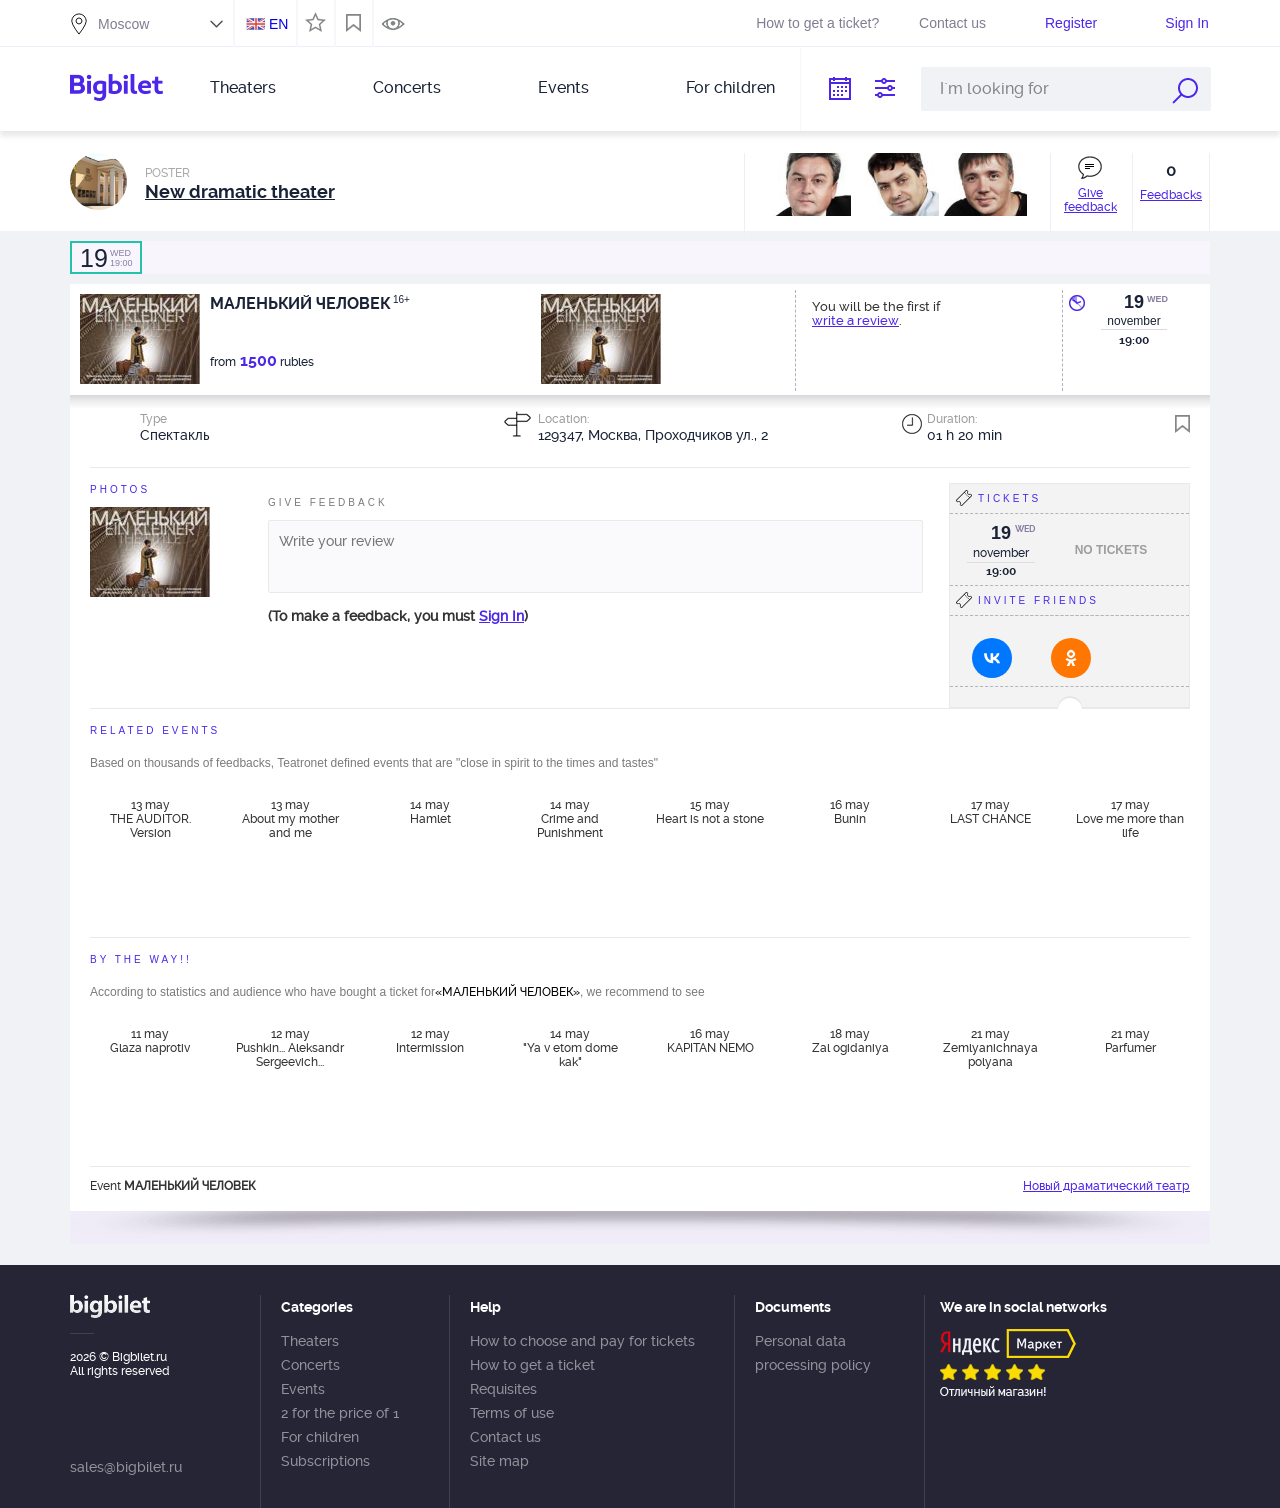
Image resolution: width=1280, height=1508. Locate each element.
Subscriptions (325, 1461)
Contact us (952, 23)
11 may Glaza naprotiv (150, 1041)
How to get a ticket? (817, 23)
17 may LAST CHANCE (990, 812)
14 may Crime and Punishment (570, 819)
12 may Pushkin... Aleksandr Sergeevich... (290, 1048)
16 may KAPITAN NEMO (710, 1041)
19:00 (106, 258)
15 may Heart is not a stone (710, 812)
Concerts (407, 87)
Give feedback (1090, 200)
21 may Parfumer (1130, 1041)
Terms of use (512, 1413)
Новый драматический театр (1106, 1186)
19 (1134, 302)
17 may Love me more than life (1130, 819)
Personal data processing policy (813, 1353)
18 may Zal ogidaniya (850, 1041)
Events (563, 87)
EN (278, 24)
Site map (499, 1461)
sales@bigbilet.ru (126, 1467)
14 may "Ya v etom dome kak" (570, 1048)
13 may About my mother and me (290, 819)
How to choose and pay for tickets (582, 1341)
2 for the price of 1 (340, 1413)
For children (730, 87)
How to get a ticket (532, 1365)
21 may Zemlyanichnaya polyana (990, 1048)
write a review (855, 320)
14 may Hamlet (430, 812)
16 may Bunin (850, 812)
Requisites (503, 1389)
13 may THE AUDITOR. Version (150, 819)
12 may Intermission (430, 1041)
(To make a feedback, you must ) (398, 616)
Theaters (243, 87)
